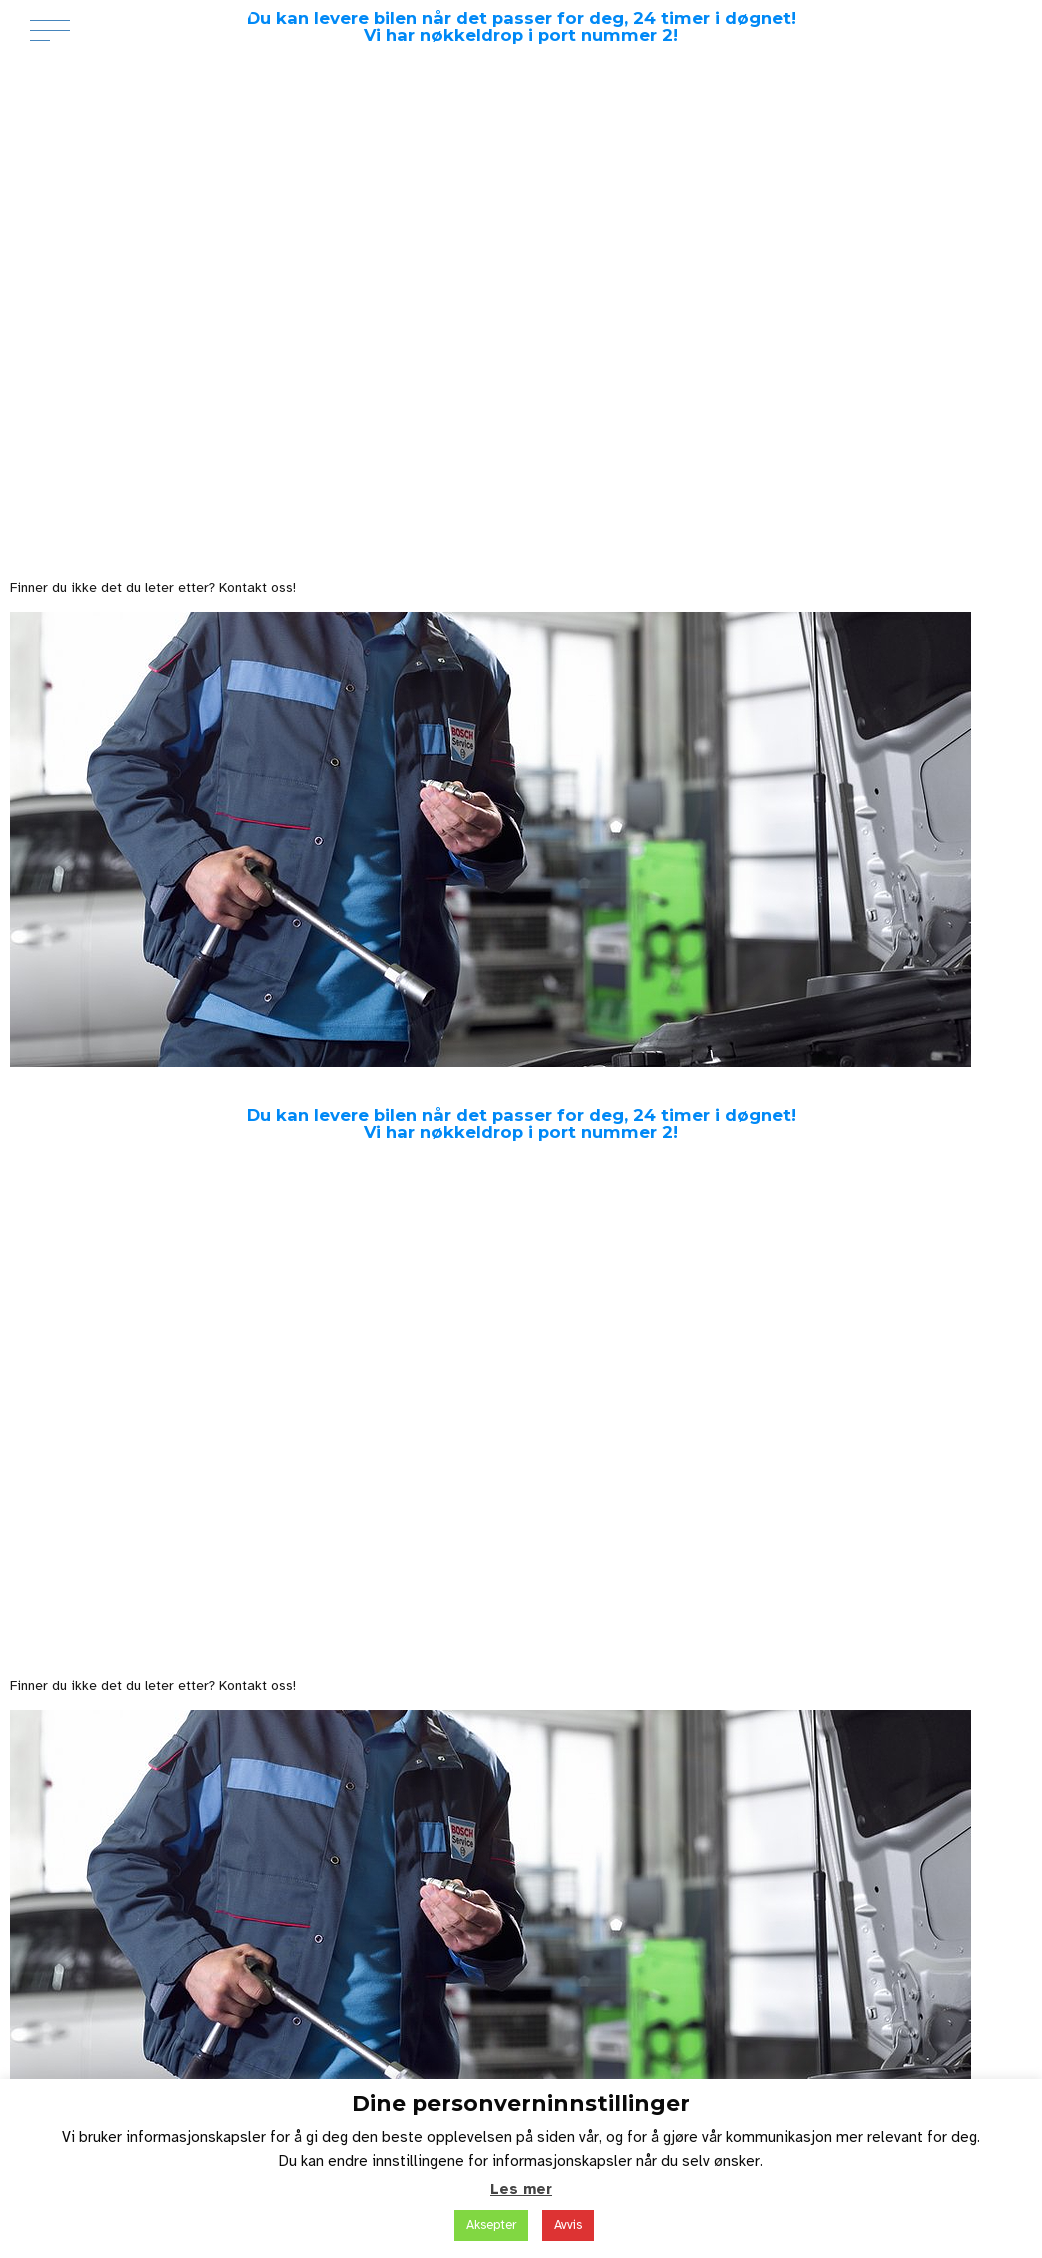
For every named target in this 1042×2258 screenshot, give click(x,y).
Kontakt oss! (257, 587)
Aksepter (491, 2225)
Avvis (568, 2225)
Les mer (521, 2189)
